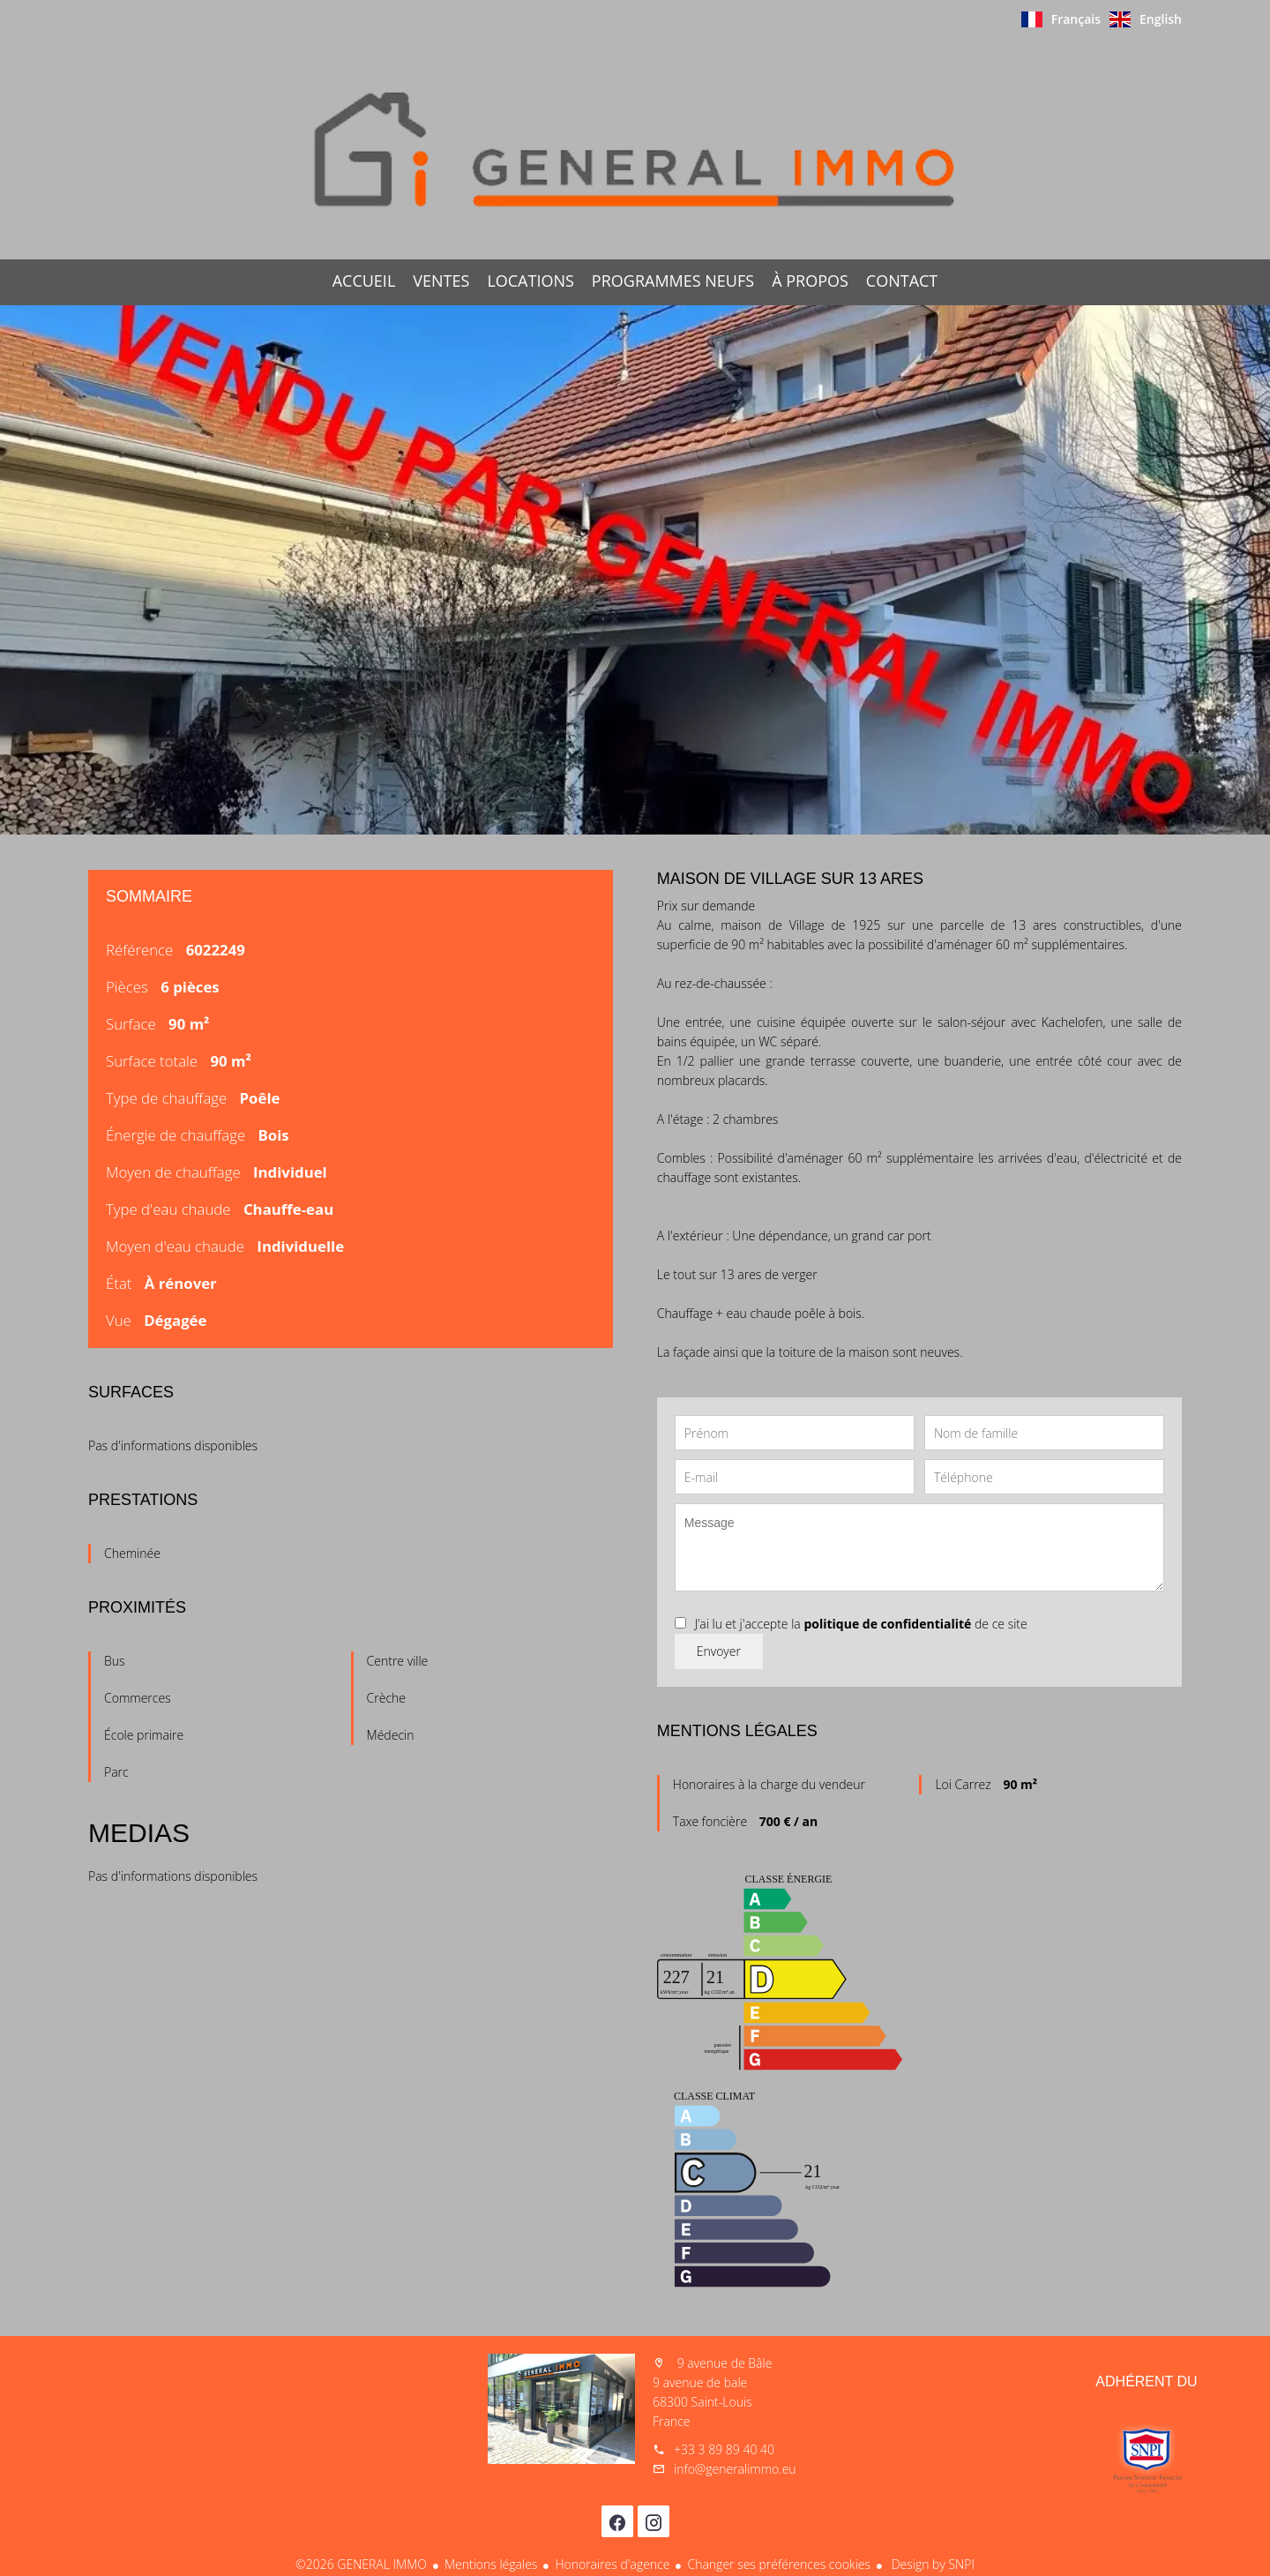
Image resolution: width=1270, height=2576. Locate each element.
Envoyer (719, 1651)
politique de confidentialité (887, 1623)
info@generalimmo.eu (735, 2468)
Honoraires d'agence (612, 2564)
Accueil (635, 149)
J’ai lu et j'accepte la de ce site (861, 1623)
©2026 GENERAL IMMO (361, 2564)
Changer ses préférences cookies (778, 2564)
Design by (931, 2564)
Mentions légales (490, 2564)
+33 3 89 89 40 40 (724, 2449)
